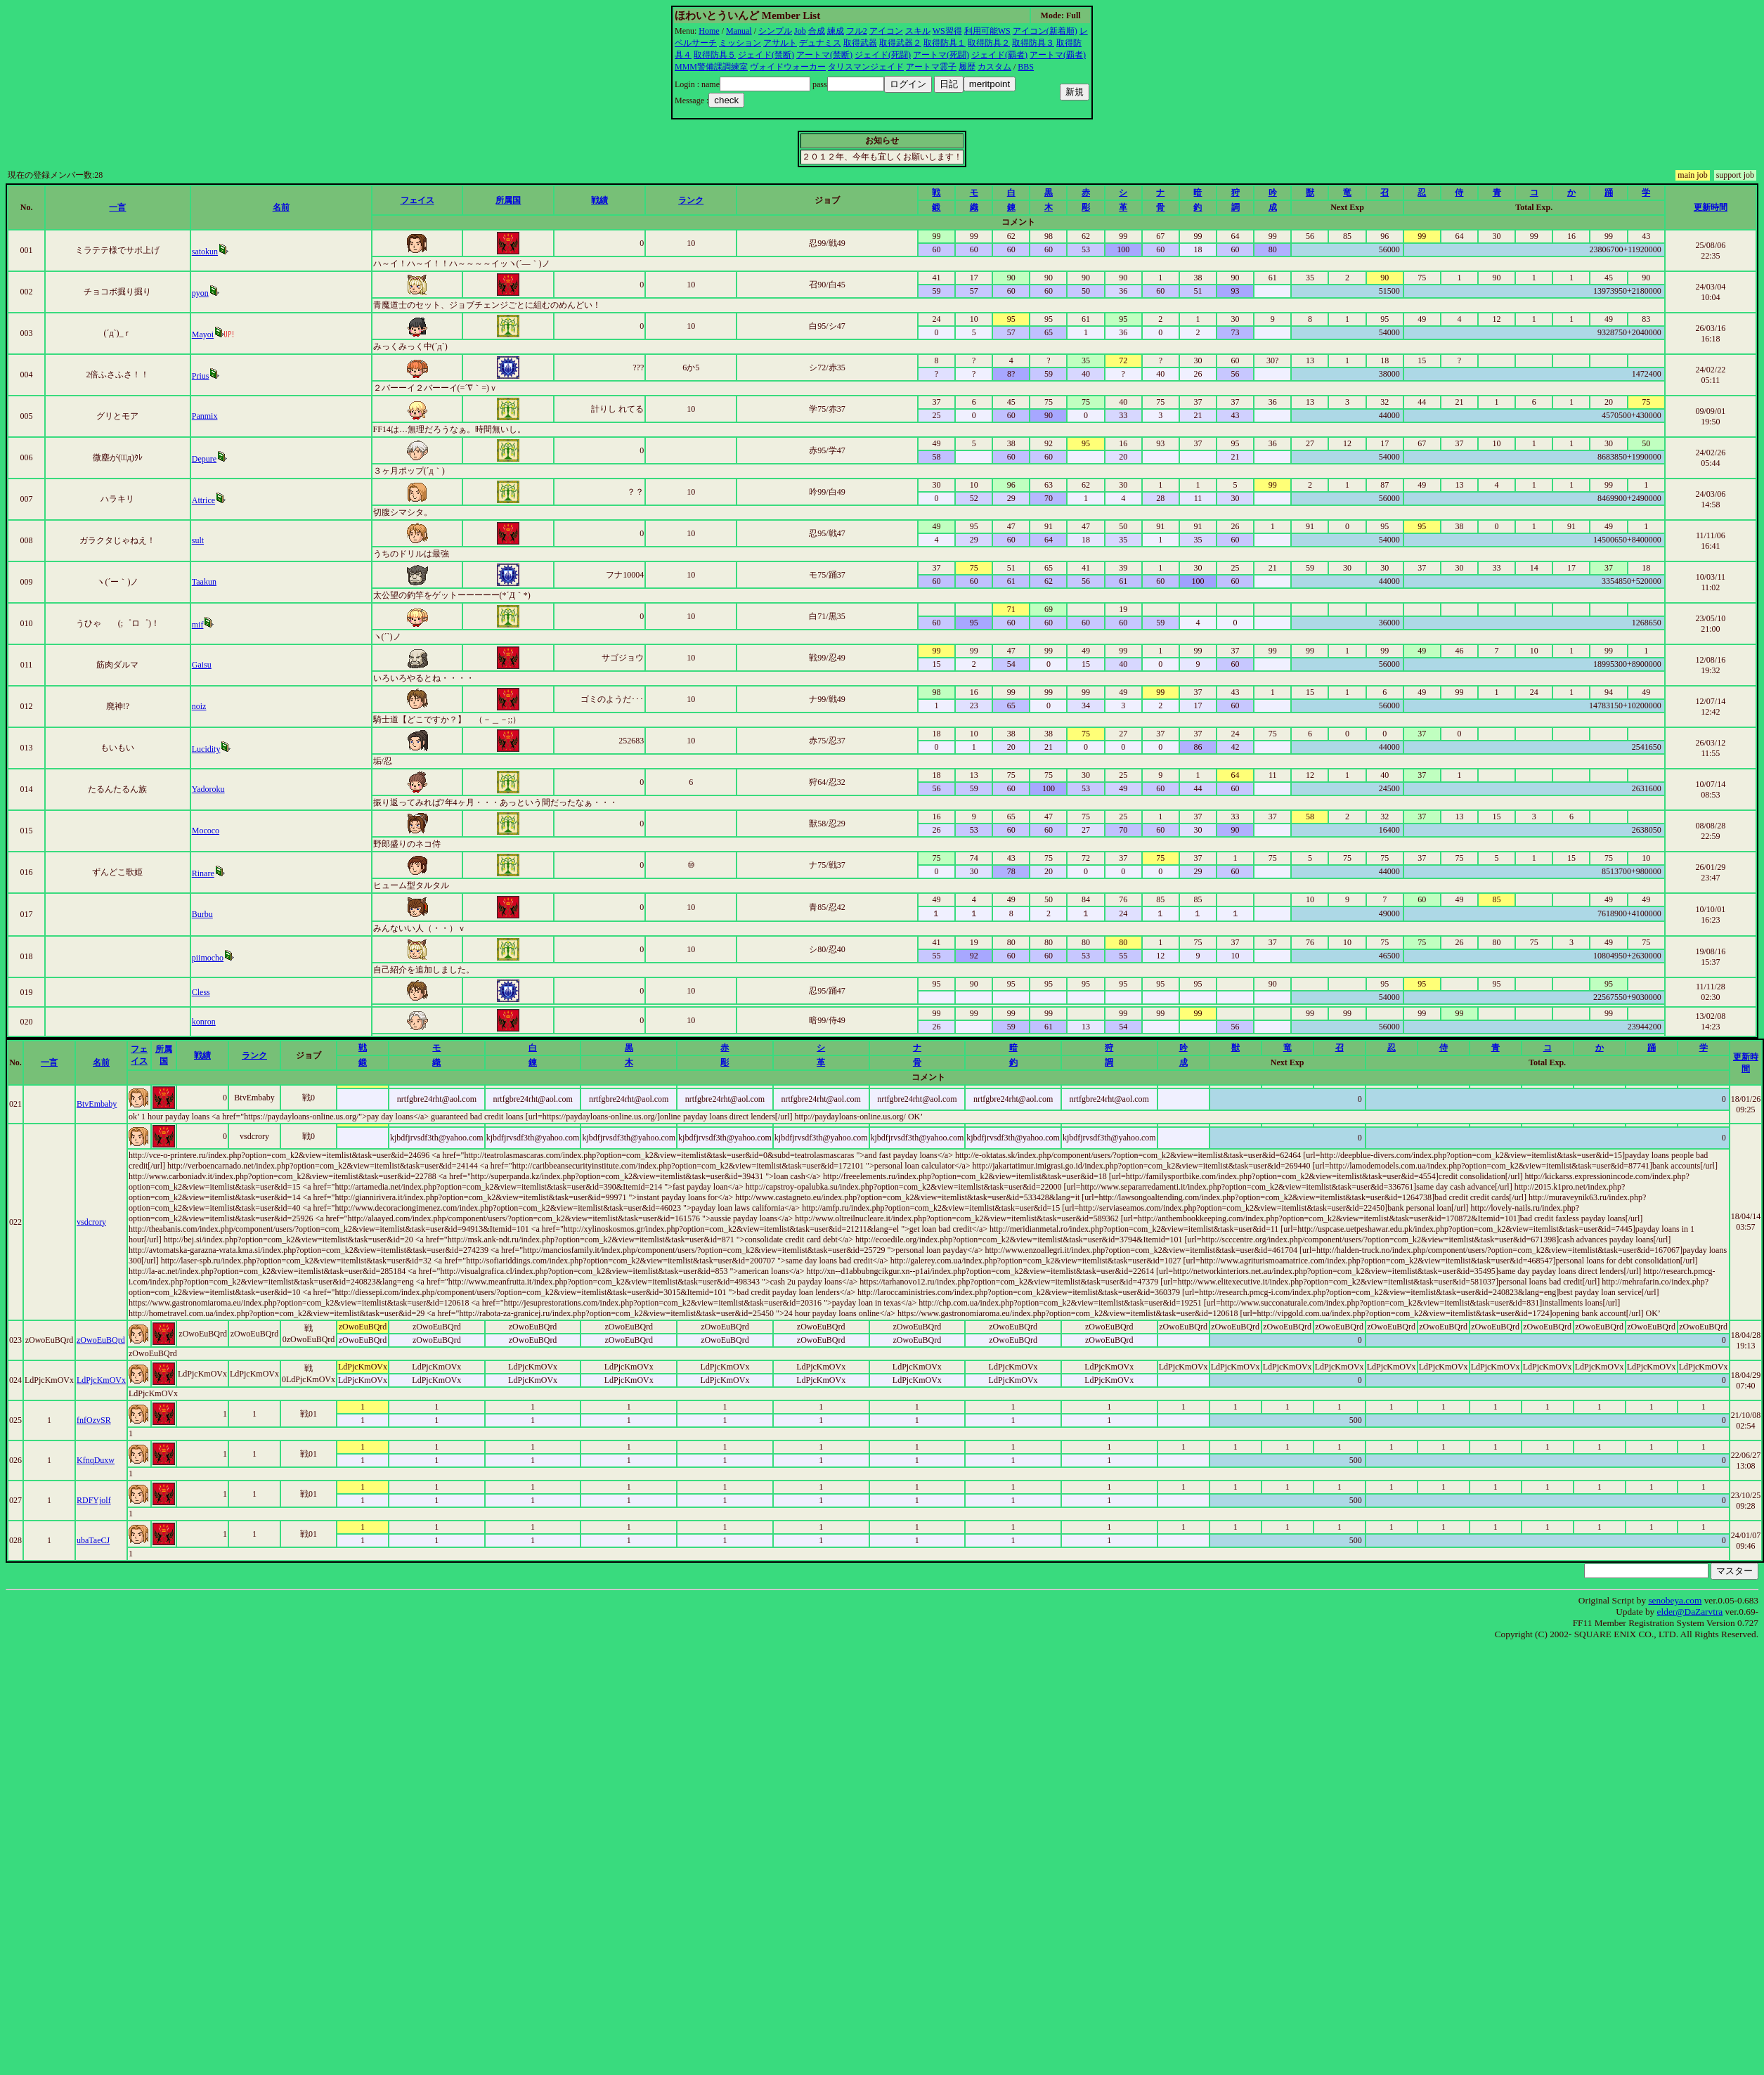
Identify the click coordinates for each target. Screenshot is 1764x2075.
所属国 (508, 200)
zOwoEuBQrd (101, 1340)
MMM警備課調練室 (711, 67)
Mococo (205, 830)
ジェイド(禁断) (766, 55)
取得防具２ (989, 43)
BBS (1026, 67)
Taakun (204, 582)
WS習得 (947, 31)
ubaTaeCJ (93, 1540)
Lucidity (206, 749)
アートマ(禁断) (824, 55)
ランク (690, 200)
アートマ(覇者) (1058, 55)
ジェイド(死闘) (883, 55)
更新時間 (1710, 207)
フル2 (856, 31)
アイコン (886, 31)
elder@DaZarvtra (1690, 1611)
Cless (201, 992)
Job (800, 31)
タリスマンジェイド (866, 67)
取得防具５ (715, 55)
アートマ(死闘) (941, 55)
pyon (200, 293)
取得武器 (860, 43)
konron (204, 1022)
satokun (205, 251)
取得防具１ (944, 43)
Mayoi (203, 334)
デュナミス (820, 43)
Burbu (202, 914)
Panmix (205, 416)
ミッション (740, 43)
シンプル (775, 31)
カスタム (994, 67)
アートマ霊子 (931, 67)
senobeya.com (1674, 1600)
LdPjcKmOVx (101, 1380)
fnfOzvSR (94, 1420)
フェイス (417, 200)
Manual (739, 31)
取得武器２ (900, 43)
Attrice (203, 500)
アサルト (780, 43)
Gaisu (202, 665)
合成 (816, 31)
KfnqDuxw (96, 1460)
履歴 (967, 67)
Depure (204, 459)
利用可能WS (987, 31)
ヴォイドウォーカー (788, 67)
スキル (917, 31)
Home (709, 31)
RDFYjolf (94, 1500)
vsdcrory (91, 1222)
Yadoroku (208, 789)
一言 (117, 207)
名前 (281, 207)
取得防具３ (1033, 43)
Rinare (203, 873)
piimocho (207, 958)
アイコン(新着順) (1045, 31)
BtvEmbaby (97, 1104)
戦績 (599, 200)
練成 (835, 31)
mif (198, 625)
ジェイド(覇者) (999, 55)
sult (198, 540)
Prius (200, 376)
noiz (199, 706)
